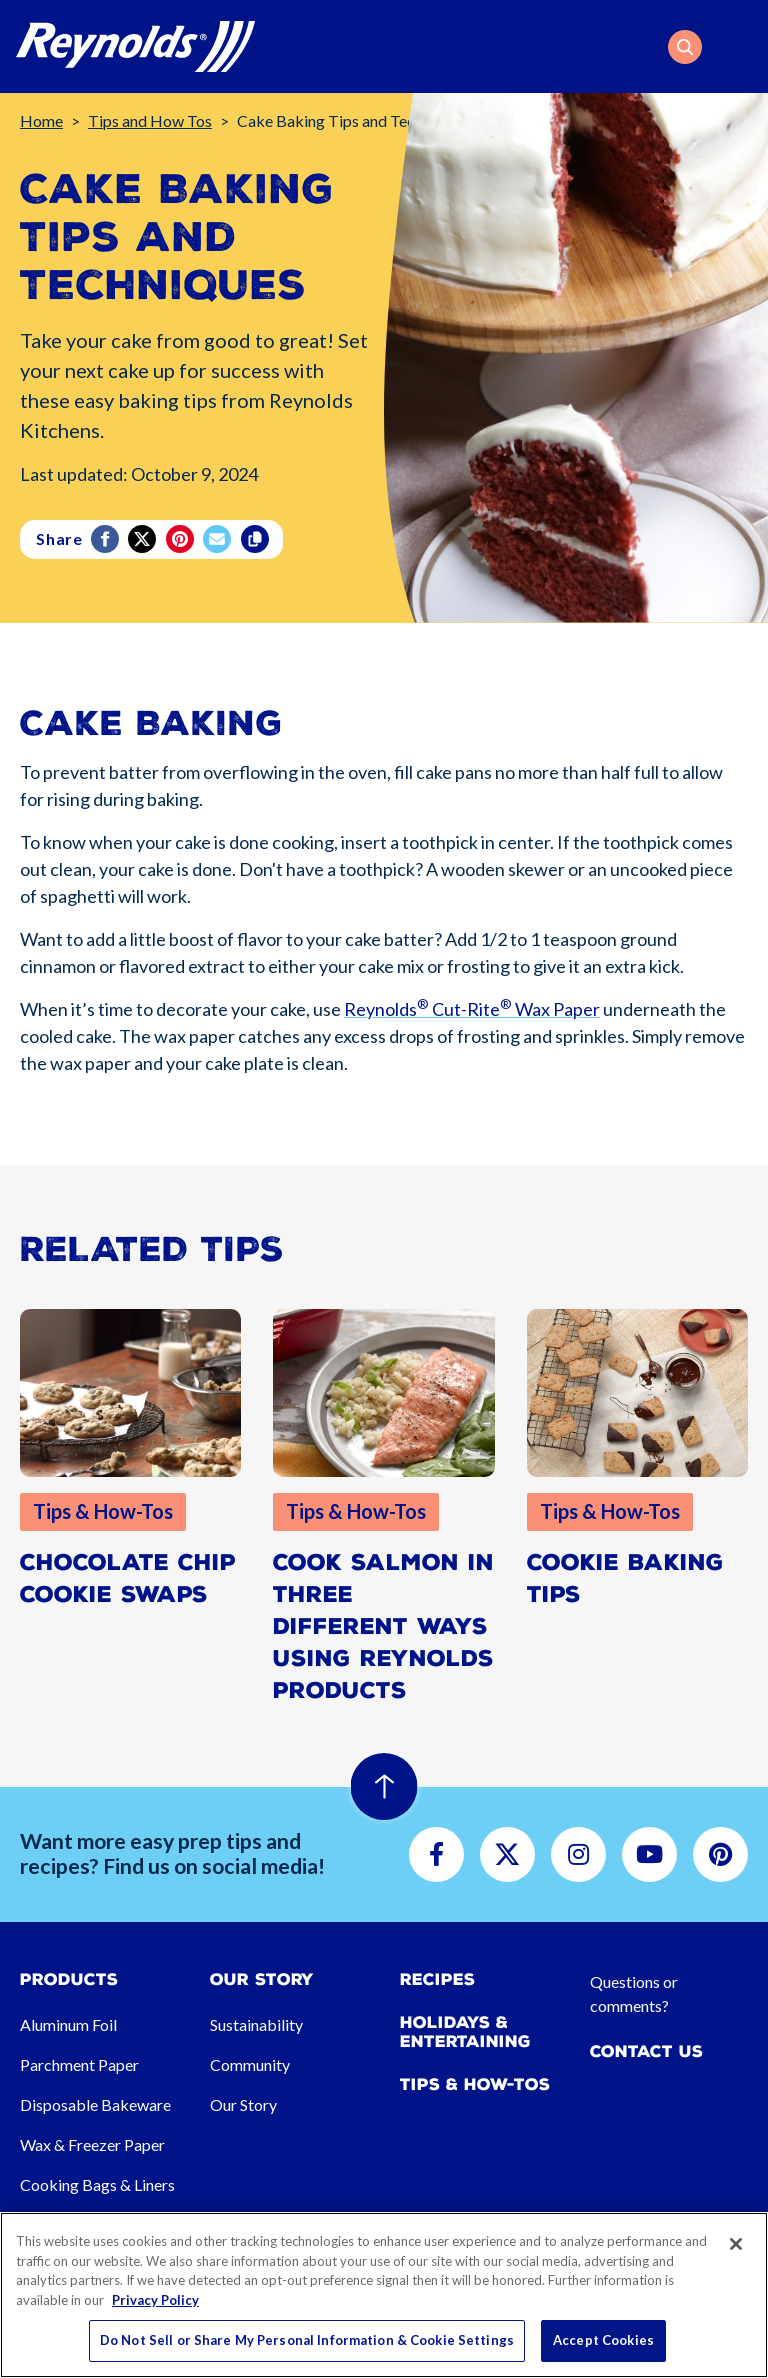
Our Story (243, 2104)
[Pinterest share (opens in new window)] (181, 539)
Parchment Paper (79, 2064)
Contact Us (646, 2051)
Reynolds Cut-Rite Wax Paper (472, 1016)
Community (250, 2064)
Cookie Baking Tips (625, 1578)
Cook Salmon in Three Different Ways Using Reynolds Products (383, 1626)
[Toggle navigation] (740, 47)
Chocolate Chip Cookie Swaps (128, 1578)
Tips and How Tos (150, 120)
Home (41, 120)
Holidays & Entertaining (465, 2032)
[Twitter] (143, 539)
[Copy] (256, 539)
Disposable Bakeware (95, 2104)
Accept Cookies (603, 2340)
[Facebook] (106, 539)
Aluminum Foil (68, 2024)
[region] (384, 2295)
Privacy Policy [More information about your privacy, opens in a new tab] (155, 2300)
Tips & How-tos (475, 2084)
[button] (685, 47)
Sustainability (256, 2024)
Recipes (437, 1979)
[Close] (736, 2244)
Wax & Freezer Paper (92, 2144)
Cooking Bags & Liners (97, 2184)
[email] (218, 539)
